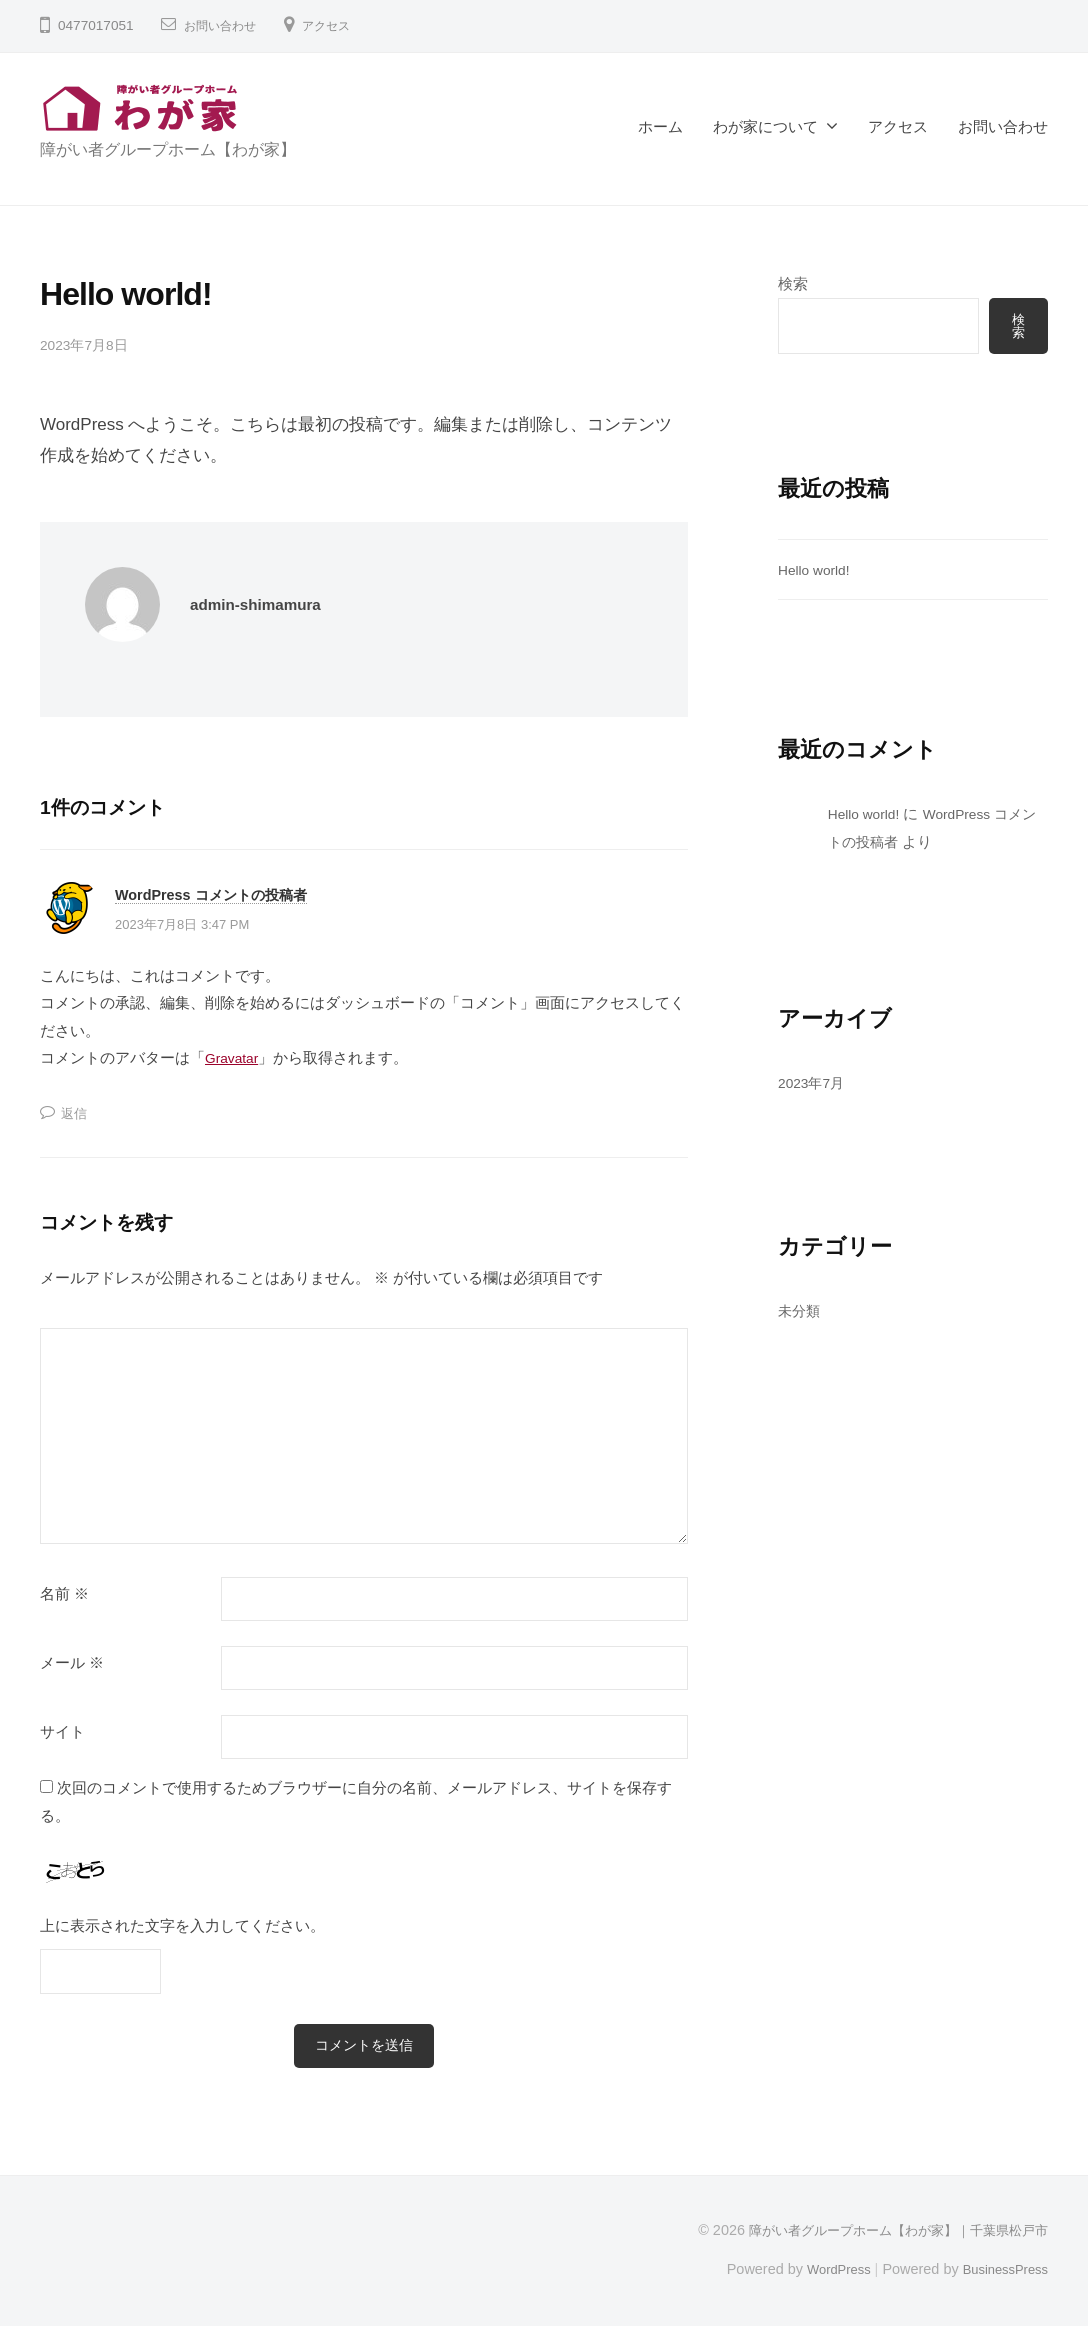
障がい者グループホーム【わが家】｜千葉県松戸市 (887, 2232)
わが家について (765, 126)
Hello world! (818, 571)
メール (72, 1663)
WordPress (824, 2271)
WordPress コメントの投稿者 (223, 894)
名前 (64, 1594)
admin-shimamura (263, 604)
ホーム (660, 126)
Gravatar (235, 1057)
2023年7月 (814, 1084)
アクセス (342, 25)
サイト (62, 1732)
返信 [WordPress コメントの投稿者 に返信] (76, 1113)
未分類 (800, 1312)
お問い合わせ (226, 25)
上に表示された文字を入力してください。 (182, 1925)
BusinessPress (1001, 2271)
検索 (793, 283)
